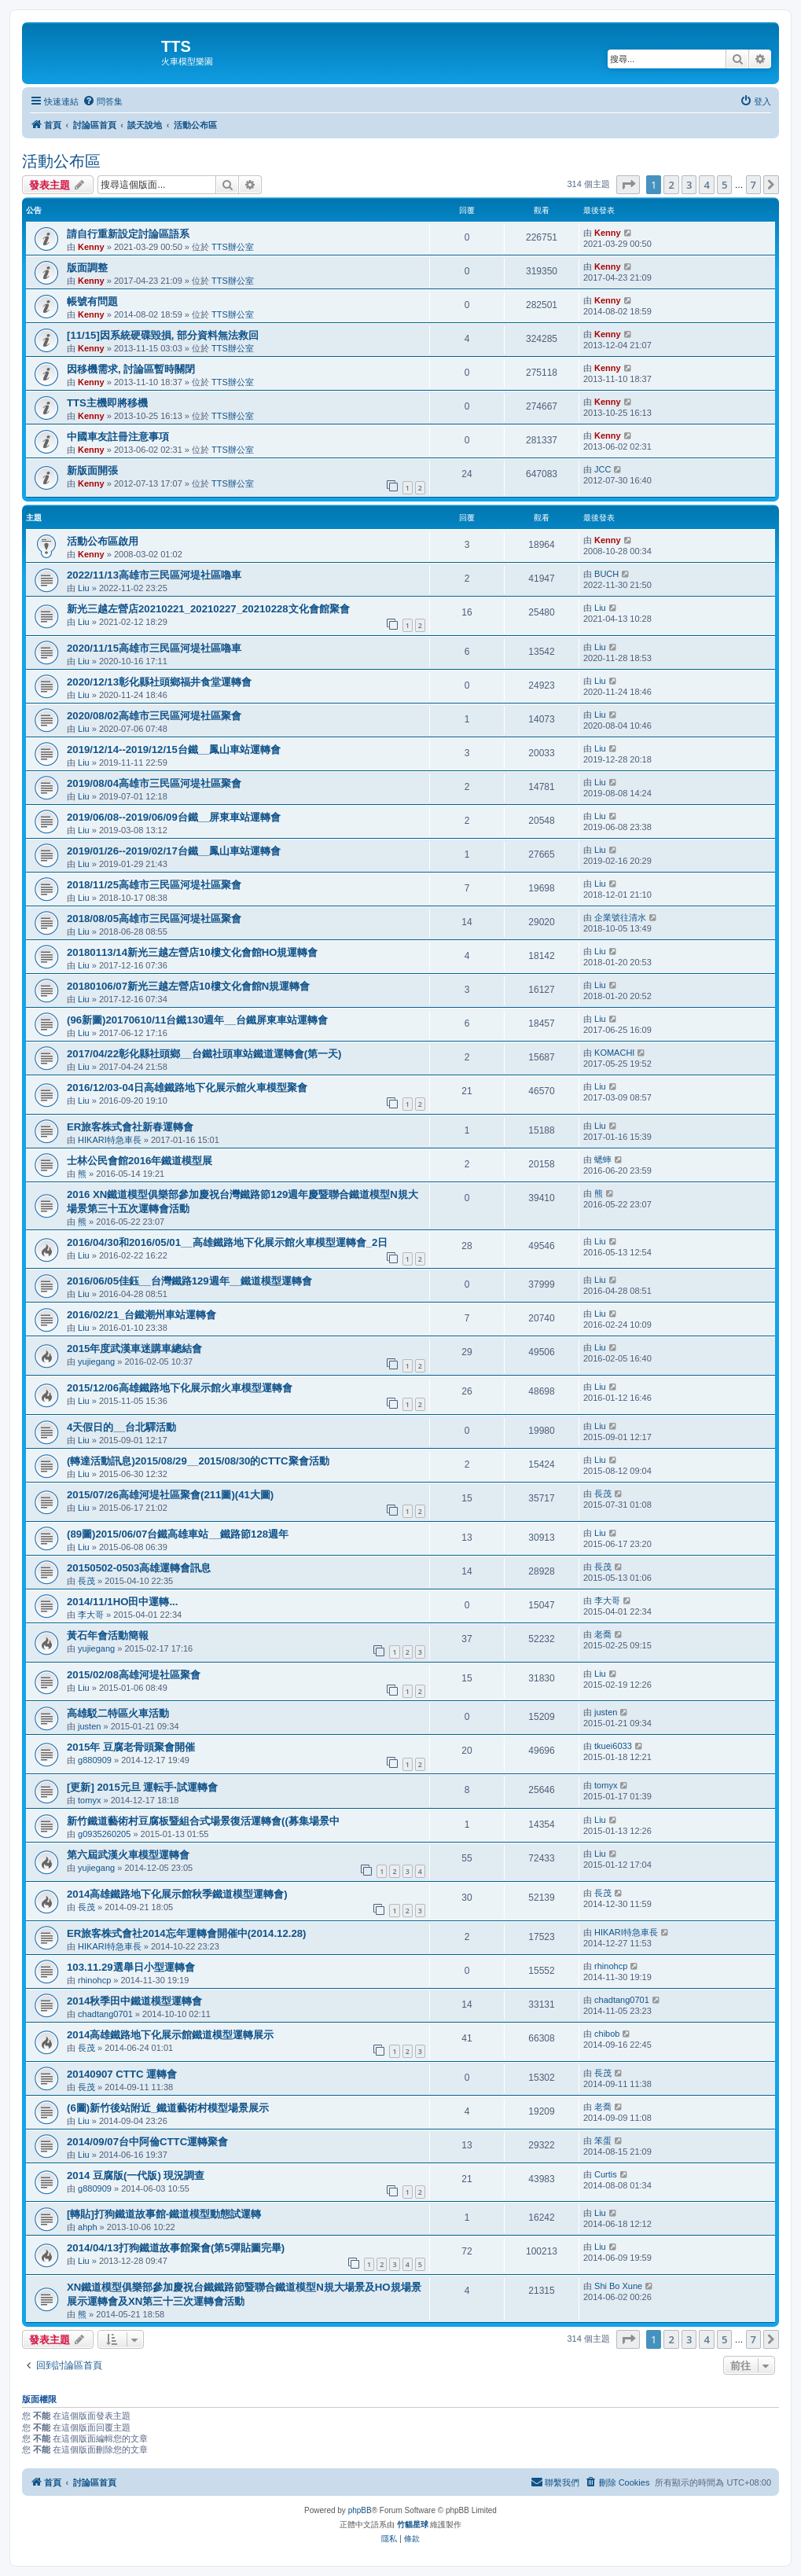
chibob (606, 2033)
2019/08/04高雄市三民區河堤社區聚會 (154, 783)
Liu (84, 588)
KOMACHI (614, 1052)
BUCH (606, 574)
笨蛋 (603, 2140)
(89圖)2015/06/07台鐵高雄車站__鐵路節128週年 (177, 1534)
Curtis (605, 2174)
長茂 (603, 1493)
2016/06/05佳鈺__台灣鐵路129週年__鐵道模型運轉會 (189, 1281)
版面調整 (87, 268)
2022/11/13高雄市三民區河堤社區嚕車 (154, 575)
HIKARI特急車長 (109, 1140)
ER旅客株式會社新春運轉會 (130, 1127)
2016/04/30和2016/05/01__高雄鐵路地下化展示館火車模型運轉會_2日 (227, 1242)
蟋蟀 (603, 1159)
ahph (87, 2227)
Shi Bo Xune (618, 2286)
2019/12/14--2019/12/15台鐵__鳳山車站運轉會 (174, 749)
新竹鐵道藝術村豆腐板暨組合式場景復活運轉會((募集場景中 (203, 1821)
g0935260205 (104, 1834)
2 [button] (671, 185)
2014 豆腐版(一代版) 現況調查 (135, 2175)
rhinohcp (94, 1980)
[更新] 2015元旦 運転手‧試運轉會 (142, 1787)
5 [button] (724, 185)
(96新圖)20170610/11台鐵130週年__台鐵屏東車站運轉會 (197, 1020)
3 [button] (689, 185)
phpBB (360, 2510)
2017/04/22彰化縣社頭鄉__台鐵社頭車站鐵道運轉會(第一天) (204, 1054)
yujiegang (96, 1361)
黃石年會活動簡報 (108, 1635)
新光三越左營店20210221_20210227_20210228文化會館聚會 (208, 609)
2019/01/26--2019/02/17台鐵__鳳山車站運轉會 (174, 851)
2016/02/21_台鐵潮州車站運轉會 (141, 1315)
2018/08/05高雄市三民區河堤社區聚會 (154, 918)
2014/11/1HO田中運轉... (122, 1602)
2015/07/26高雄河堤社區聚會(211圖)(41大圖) (170, 1495)
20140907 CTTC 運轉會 (122, 2074)
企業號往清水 (620, 917)
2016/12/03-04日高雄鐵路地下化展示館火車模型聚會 (187, 1087)
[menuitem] (103, 101)
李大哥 (91, 1614)
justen (89, 1726)
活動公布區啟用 (102, 541)
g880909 (95, 1760)
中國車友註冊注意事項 (118, 437)
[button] (628, 184)
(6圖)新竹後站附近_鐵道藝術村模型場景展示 (168, 2108)
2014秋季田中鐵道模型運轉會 (134, 2001)
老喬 (603, 1634)
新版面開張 (92, 470)
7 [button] (753, 185)
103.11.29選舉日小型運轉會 (131, 1967)
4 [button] (706, 185)
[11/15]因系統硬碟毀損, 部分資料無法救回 (163, 335)
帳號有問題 (92, 301)
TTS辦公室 (232, 247)
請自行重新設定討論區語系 (128, 234)
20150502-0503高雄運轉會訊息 (139, 1568)
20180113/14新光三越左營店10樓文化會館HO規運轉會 (192, 952)
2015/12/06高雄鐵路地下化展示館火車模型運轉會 (179, 1388)
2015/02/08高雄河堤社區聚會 (133, 1675)
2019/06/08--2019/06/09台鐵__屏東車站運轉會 (174, 817)
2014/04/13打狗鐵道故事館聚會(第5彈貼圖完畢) (176, 2248)
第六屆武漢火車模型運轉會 (128, 1855)
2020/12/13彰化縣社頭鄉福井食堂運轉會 (159, 682)
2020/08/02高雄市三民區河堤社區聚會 (154, 716)
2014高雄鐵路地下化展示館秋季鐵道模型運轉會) (177, 1894)
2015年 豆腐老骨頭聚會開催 (131, 1747)
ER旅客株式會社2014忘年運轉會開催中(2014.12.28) (186, 1933)
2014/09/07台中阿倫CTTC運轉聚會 (147, 2142)
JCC (602, 469)
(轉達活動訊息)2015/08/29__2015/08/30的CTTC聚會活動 (198, 1461)
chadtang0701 (105, 2014)
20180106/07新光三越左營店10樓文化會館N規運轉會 (188, 986)
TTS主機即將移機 (107, 403)
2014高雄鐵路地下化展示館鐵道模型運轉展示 (170, 2035)
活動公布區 (61, 161)
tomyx (89, 1800)
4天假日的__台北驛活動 (121, 1427)
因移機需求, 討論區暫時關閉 (131, 369)
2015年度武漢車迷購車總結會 (134, 1348)
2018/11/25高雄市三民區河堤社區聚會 (154, 885)
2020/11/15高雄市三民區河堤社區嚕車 (154, 648)
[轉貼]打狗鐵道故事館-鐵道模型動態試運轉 (164, 2214)
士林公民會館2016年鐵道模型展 (139, 1161)
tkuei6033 (613, 1746)
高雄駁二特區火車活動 (118, 1713)
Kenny (91, 247)
